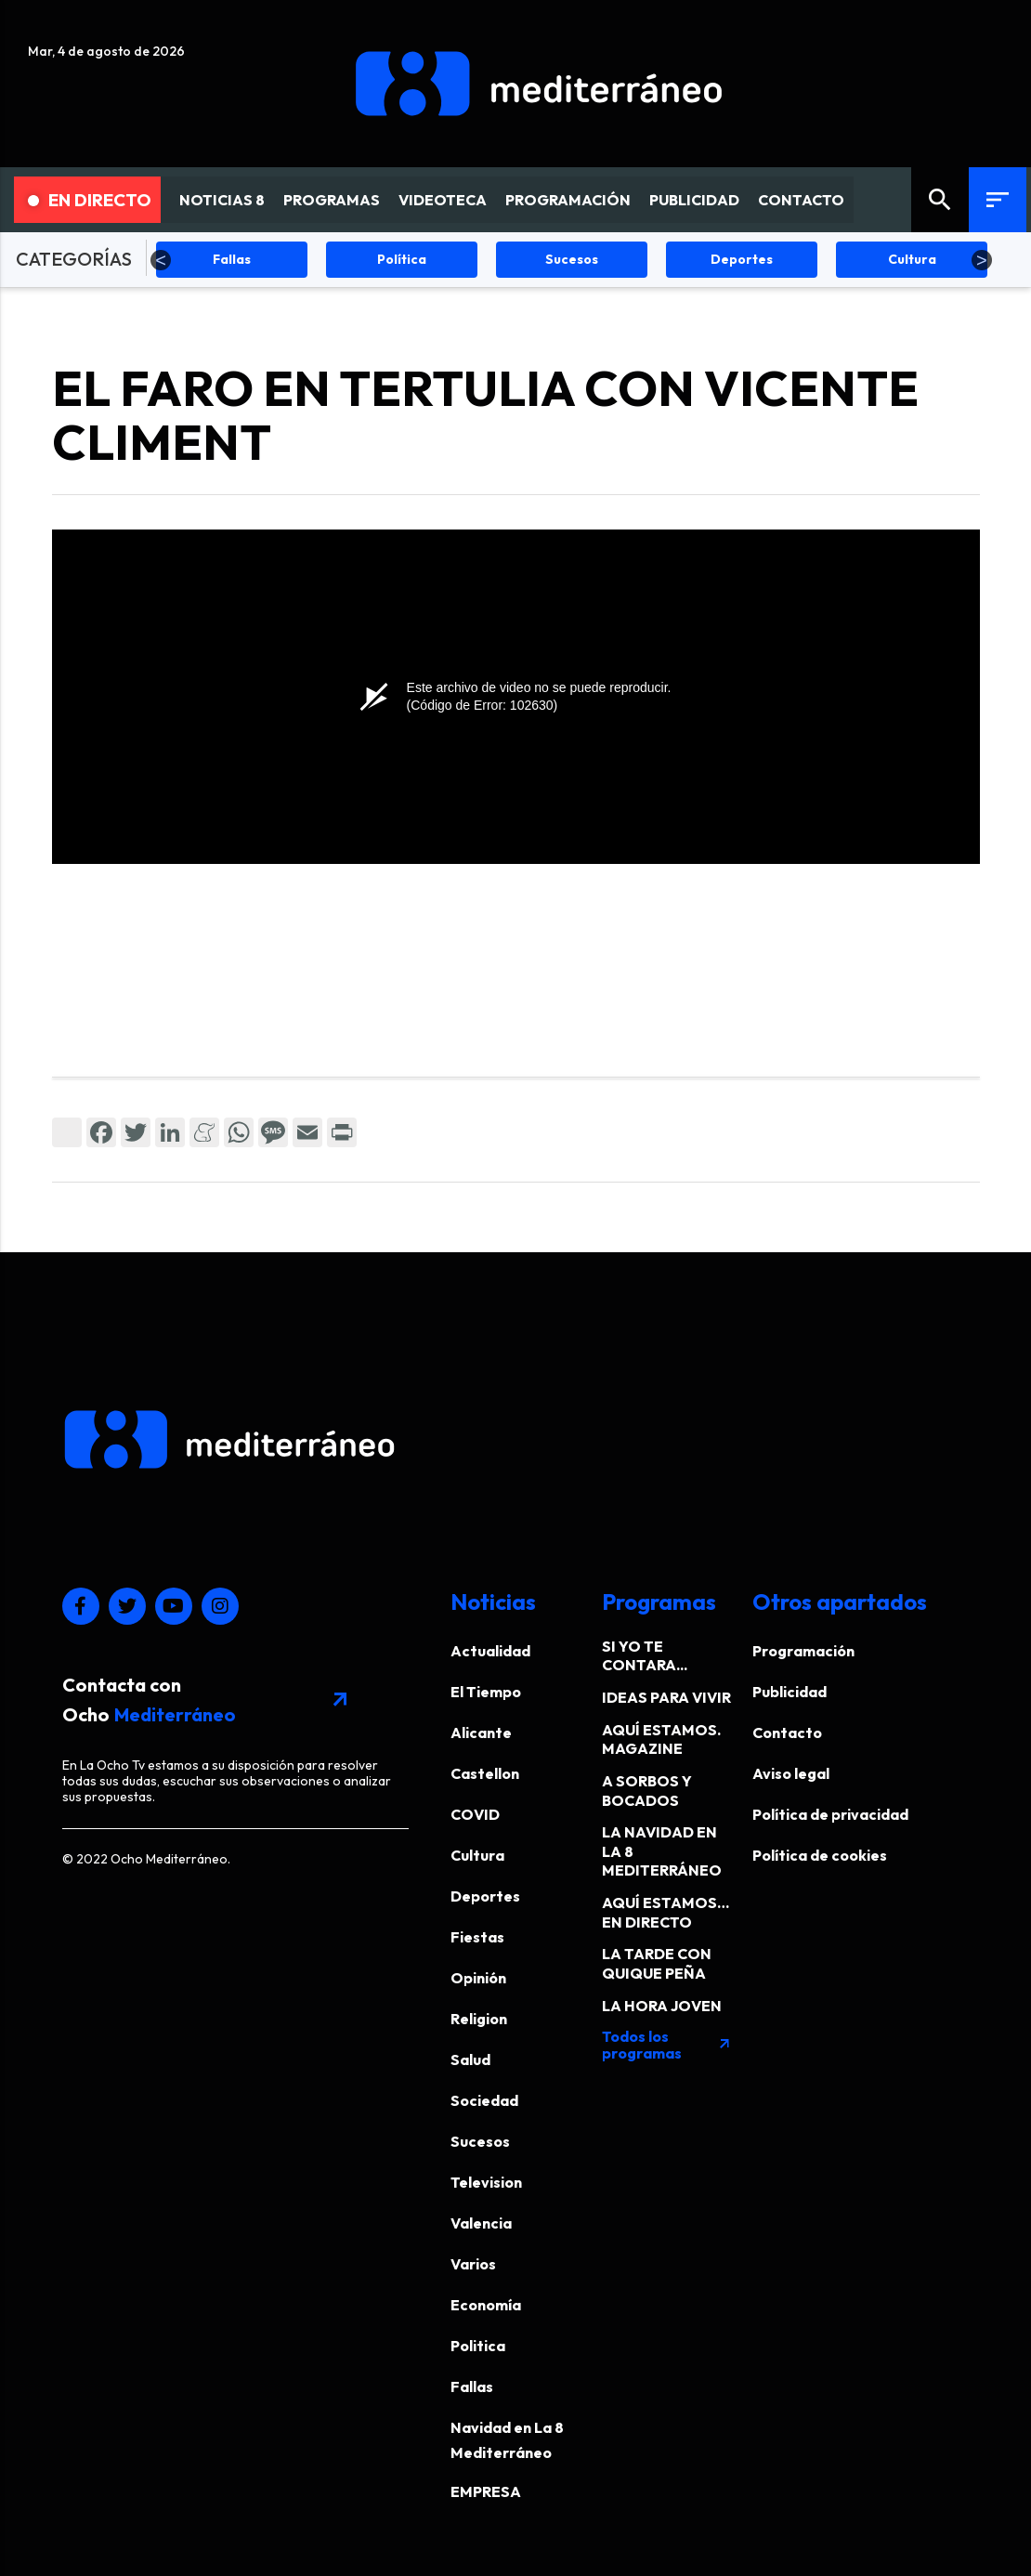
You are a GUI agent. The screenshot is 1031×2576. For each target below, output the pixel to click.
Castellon (484, 1773)
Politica (477, 2345)
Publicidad (789, 1691)
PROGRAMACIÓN (568, 199)
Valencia (481, 2223)
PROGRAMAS (331, 199)
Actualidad (490, 1650)
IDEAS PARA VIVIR (666, 1697)
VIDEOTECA (442, 199)
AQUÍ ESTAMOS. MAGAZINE (661, 1739)
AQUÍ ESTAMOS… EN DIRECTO (665, 1912)
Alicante (481, 1732)
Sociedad (484, 2100)
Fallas (471, 2386)
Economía (485, 2304)
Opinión (478, 1977)
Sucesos (480, 2141)
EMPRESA (485, 2491)
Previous (161, 260)
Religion (478, 2018)
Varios (473, 2264)
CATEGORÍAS (74, 258)
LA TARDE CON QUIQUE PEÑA (656, 1963)
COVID (475, 1814)
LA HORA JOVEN (662, 2005)
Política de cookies (819, 1855)
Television (486, 2182)
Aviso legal (790, 1773)
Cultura (477, 1855)
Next (982, 260)
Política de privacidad (830, 1814)
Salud (470, 2059)
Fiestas (477, 1937)
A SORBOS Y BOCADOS (647, 1791)
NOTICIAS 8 (222, 199)
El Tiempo (485, 1691)
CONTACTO (801, 199)
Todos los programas (667, 2044)
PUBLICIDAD (694, 199)
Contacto (787, 1732)
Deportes (485, 1896)
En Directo (89, 200)
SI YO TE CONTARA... (644, 1656)
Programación (803, 1650)
